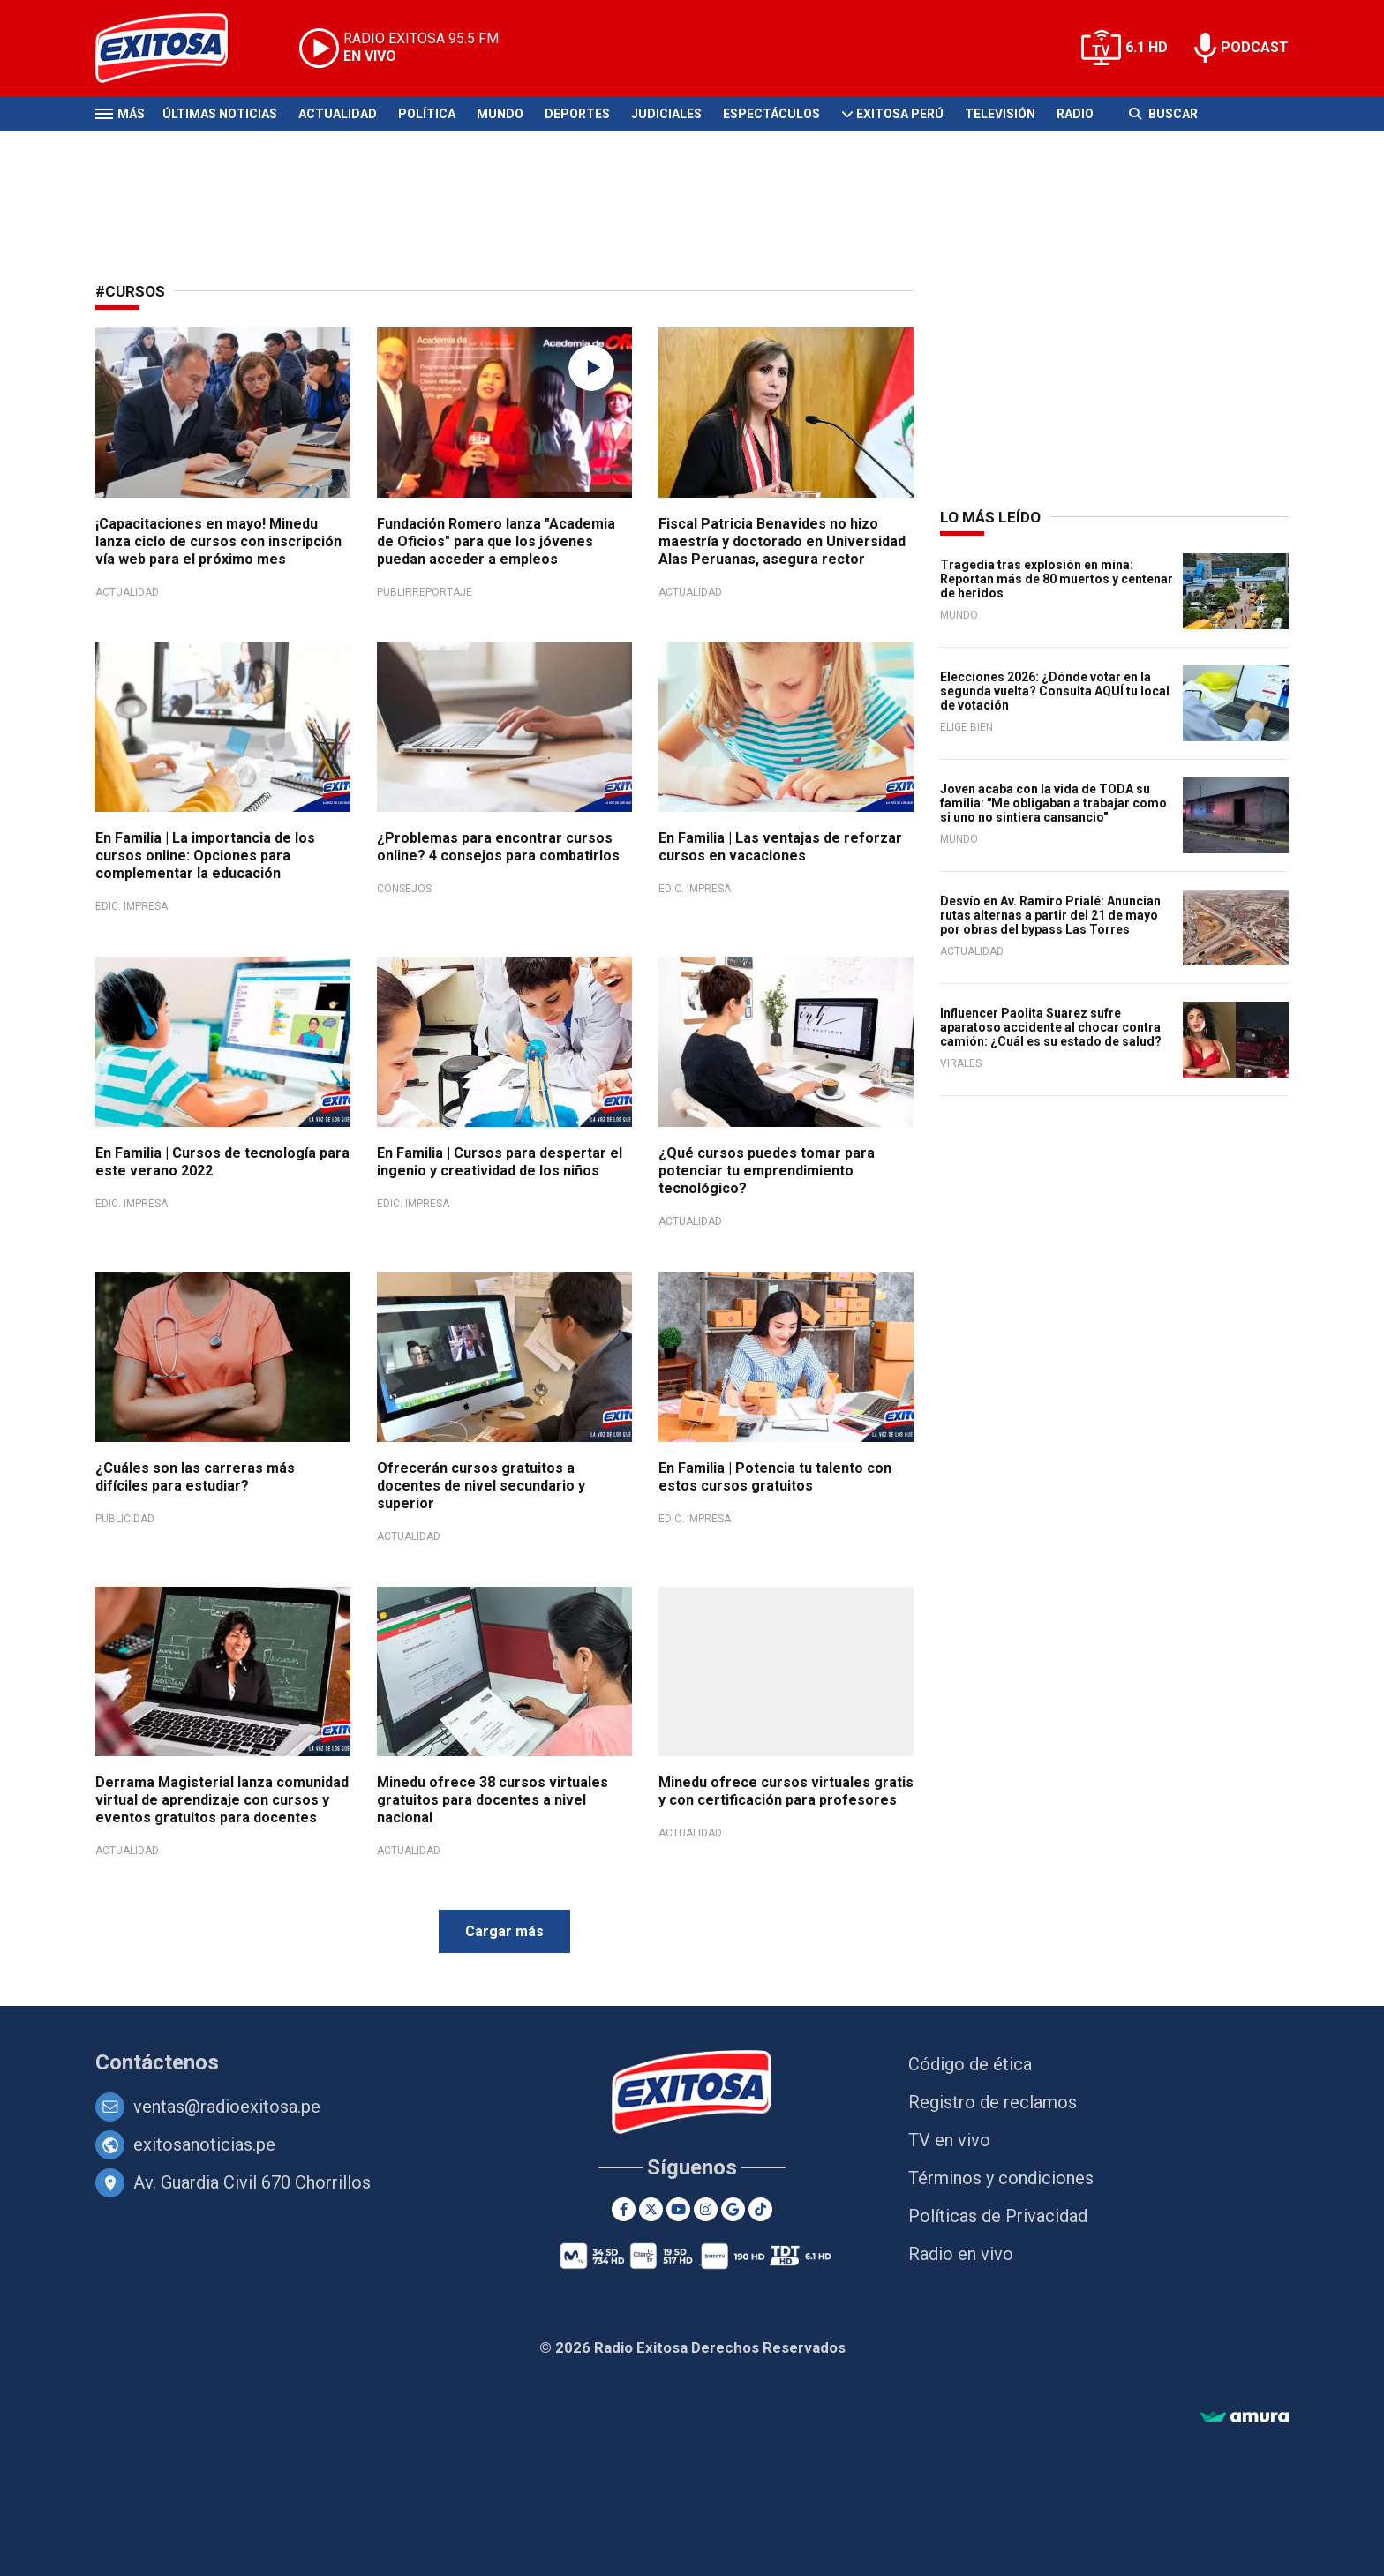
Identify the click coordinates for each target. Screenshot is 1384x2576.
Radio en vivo (960, 2253)
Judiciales (666, 114)
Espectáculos (771, 114)
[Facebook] (624, 2209)
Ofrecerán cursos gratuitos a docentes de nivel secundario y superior (481, 1486)
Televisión (1000, 114)
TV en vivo (949, 2140)
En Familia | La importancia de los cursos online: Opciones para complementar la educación (205, 856)
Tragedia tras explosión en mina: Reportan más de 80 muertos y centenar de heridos (1056, 579)
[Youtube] (678, 2209)
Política (426, 114)
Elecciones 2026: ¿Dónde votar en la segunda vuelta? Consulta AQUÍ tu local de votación (1055, 691)
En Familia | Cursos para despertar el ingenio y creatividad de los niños (499, 1162)
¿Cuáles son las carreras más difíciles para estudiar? (195, 1477)
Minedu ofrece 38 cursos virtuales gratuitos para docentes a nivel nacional (492, 1800)
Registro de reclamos (992, 2102)
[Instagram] (706, 2209)
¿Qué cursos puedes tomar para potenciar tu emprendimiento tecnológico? (766, 1171)
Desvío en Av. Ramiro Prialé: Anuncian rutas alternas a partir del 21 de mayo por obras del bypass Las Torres (1050, 915)
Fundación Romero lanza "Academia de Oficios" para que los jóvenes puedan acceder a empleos (496, 541)
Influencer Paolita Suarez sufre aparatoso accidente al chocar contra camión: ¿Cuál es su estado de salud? (1051, 1027)
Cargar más (504, 1931)
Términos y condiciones (1001, 2178)
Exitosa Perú (900, 114)
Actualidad (337, 114)
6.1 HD (1146, 47)
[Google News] (733, 2209)
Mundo (500, 114)
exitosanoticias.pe (204, 2144)
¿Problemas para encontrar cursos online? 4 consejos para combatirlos (498, 847)
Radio (1075, 114)
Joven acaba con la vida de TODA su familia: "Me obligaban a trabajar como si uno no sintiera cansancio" (1053, 803)
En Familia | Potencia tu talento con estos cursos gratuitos (774, 1477)
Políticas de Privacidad (997, 2216)
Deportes (577, 114)
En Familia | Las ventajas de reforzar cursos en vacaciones (780, 847)
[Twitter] (651, 2209)
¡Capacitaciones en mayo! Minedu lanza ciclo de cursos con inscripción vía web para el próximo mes (218, 541)
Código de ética (970, 2064)
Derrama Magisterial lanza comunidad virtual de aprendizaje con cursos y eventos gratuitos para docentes (222, 1800)
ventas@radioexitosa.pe (226, 2106)
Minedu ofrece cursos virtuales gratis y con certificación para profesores (786, 1791)
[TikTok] (760, 2209)
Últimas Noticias (219, 114)
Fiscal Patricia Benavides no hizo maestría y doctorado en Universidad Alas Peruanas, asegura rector (782, 541)
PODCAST (1255, 47)
